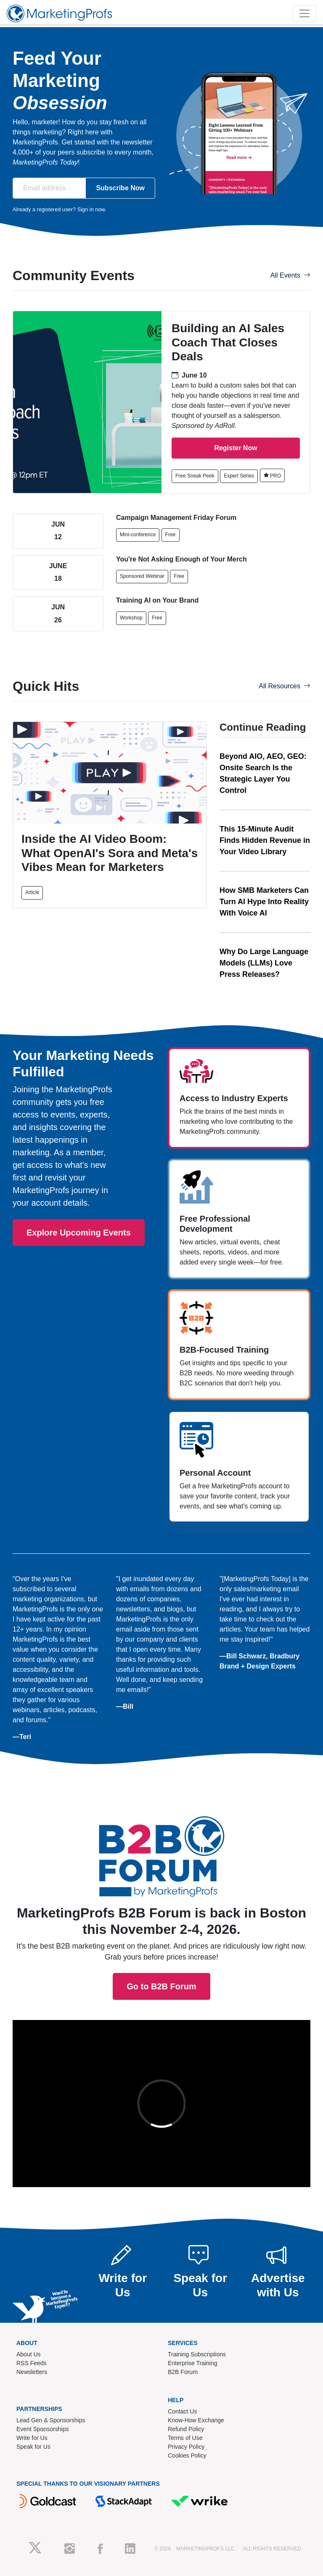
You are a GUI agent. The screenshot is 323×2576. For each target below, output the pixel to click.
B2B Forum (183, 2372)
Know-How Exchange (196, 2420)
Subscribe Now (120, 187)
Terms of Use (185, 2437)
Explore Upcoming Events (78, 1232)
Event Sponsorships (42, 2429)
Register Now (235, 447)
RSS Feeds (31, 2363)
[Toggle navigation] (304, 13)
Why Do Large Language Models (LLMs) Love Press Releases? (264, 962)
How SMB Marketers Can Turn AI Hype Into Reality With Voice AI (264, 901)
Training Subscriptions (197, 2354)
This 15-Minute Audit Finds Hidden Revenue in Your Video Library (265, 840)
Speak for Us (33, 2446)
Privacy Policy (186, 2446)
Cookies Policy (187, 2455)
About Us (28, 2354)
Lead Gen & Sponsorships (50, 2420)
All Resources (284, 686)
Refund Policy (186, 2429)
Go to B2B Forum (161, 1851)
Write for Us (32, 2437)
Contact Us (182, 2411)
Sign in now (91, 209)
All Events (290, 275)
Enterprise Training (192, 2363)
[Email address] (49, 188)
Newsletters (31, 2372)
